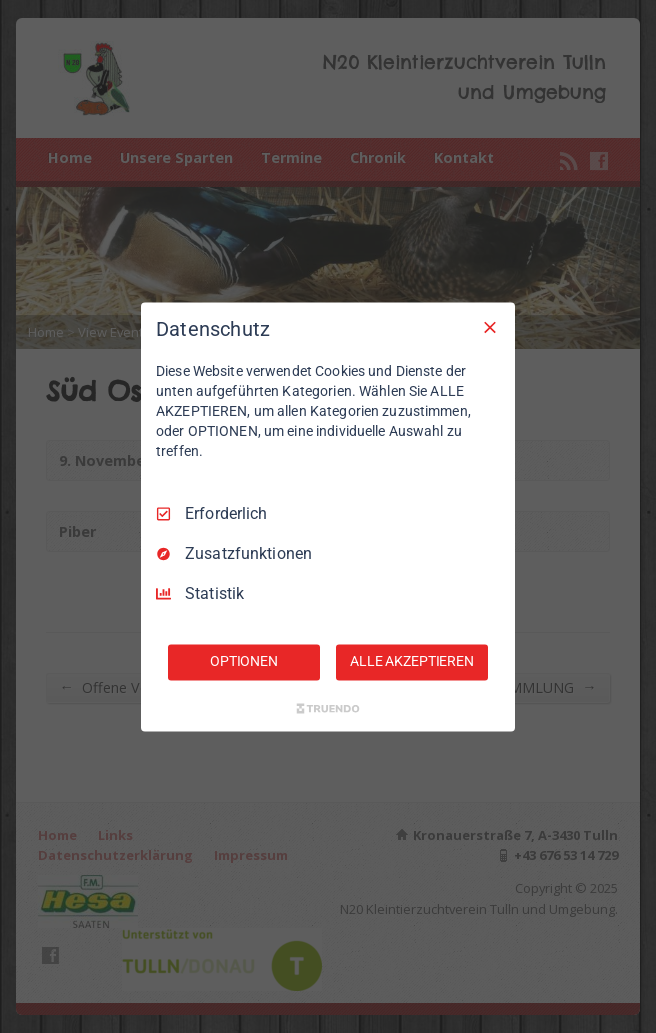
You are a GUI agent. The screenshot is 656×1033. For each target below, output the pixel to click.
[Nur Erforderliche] (490, 327)
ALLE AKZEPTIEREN (412, 661)
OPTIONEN (244, 661)
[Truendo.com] (328, 708)
